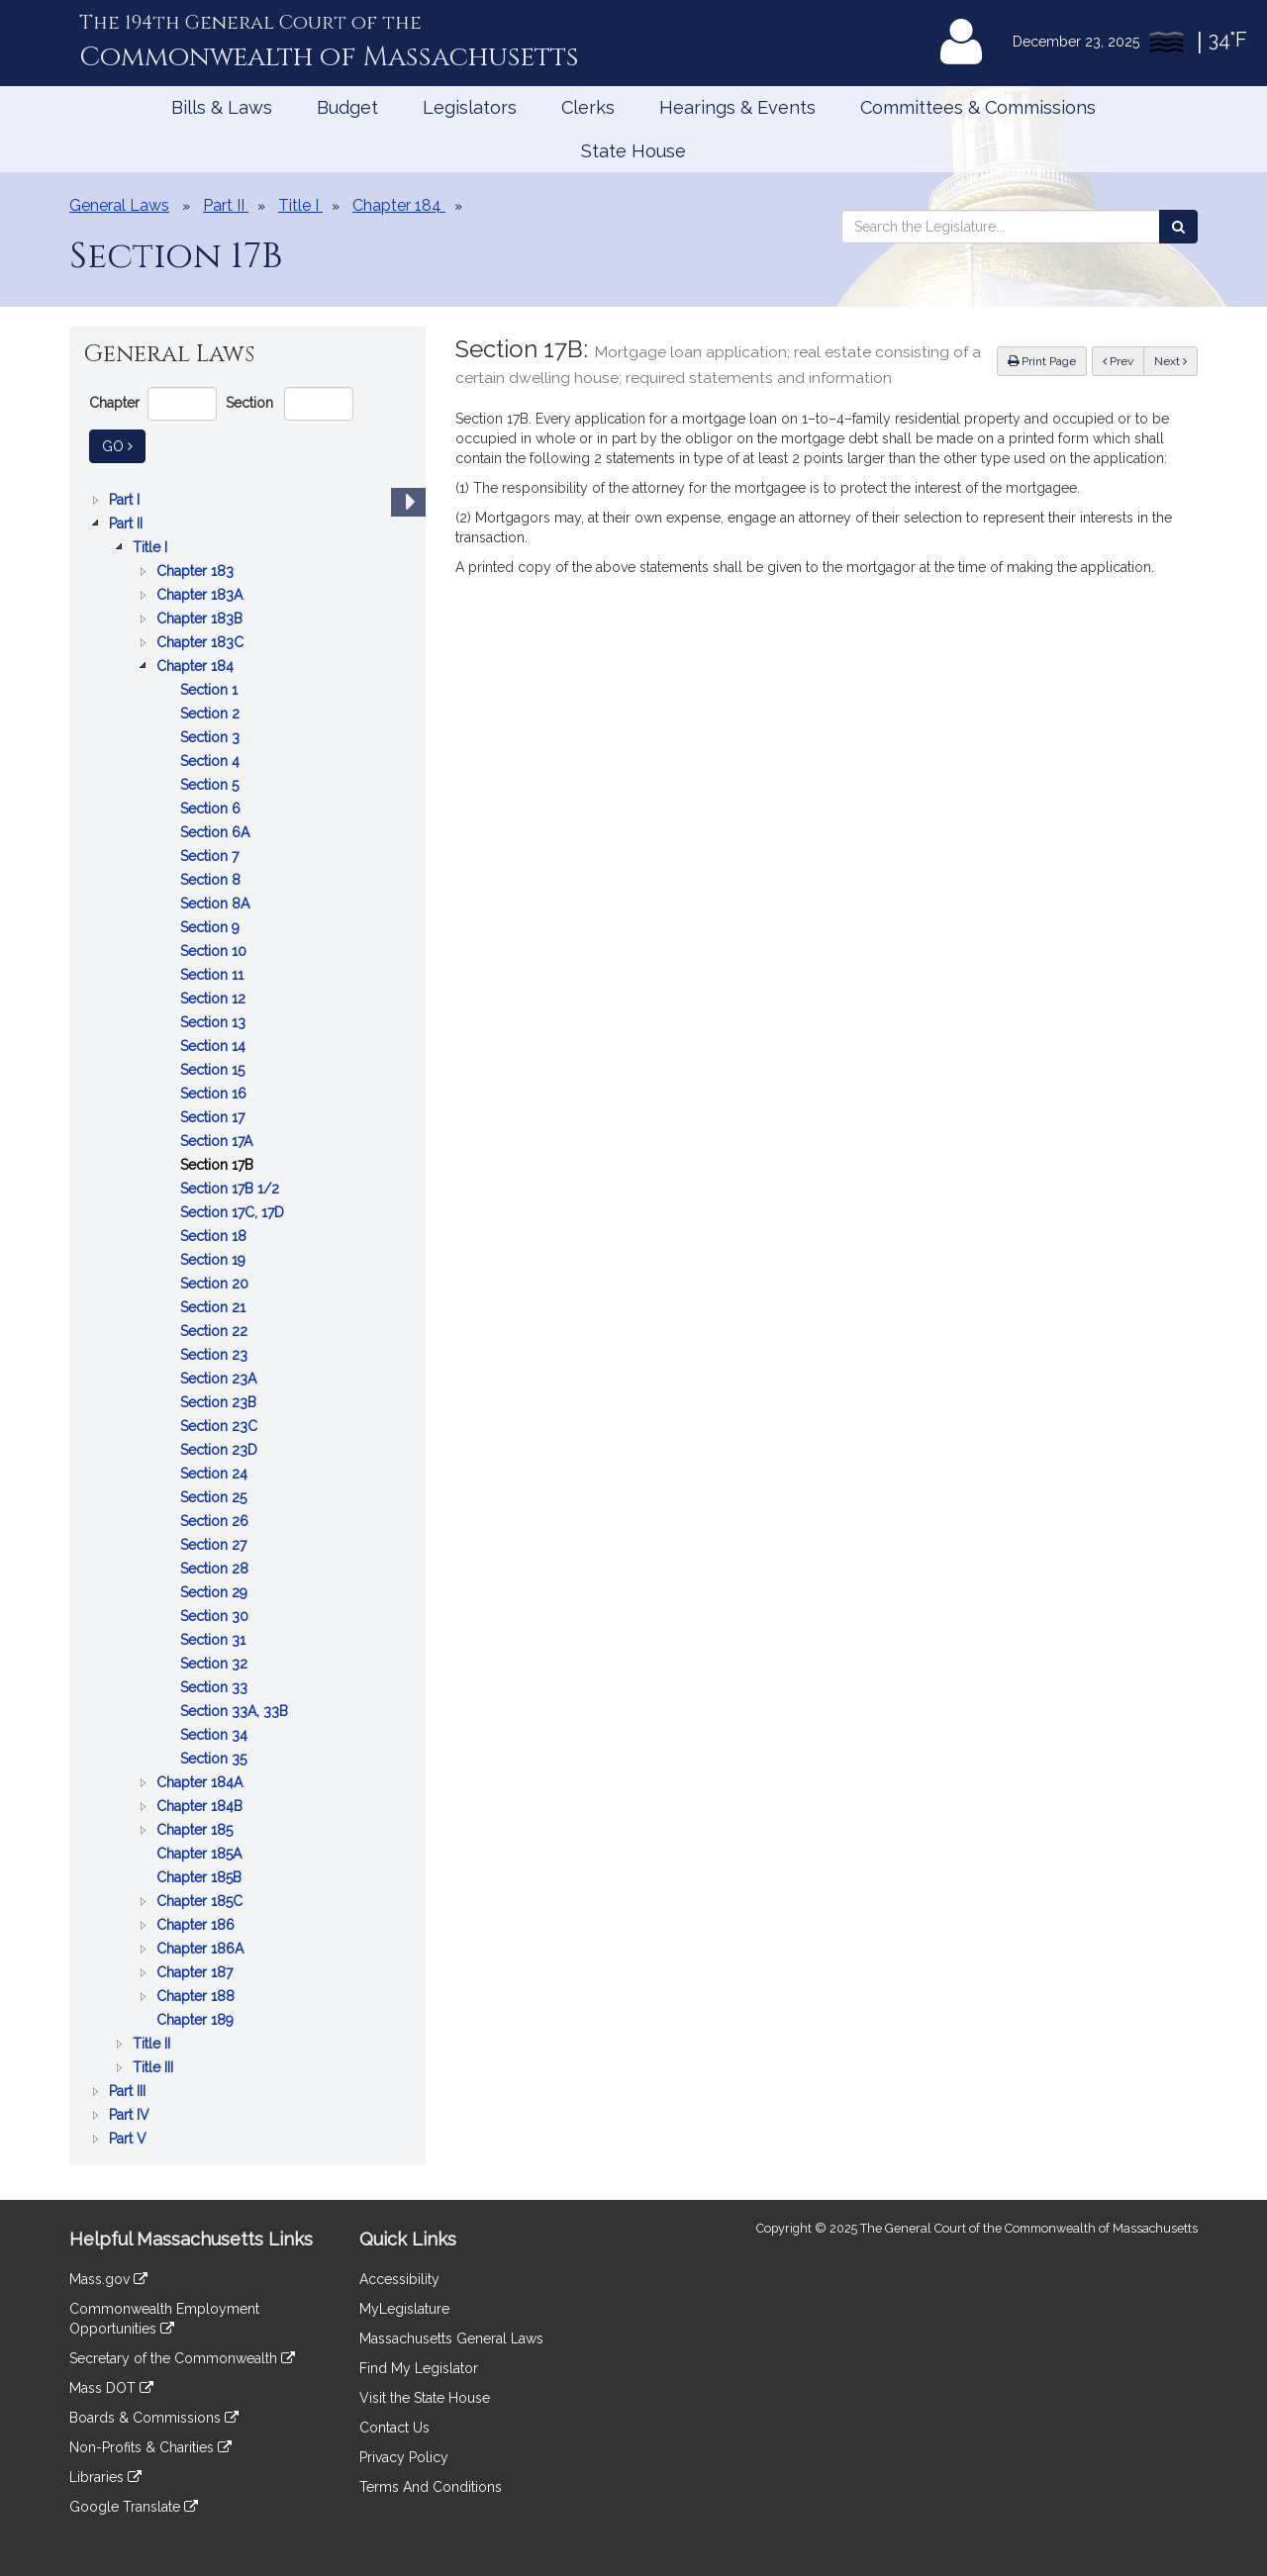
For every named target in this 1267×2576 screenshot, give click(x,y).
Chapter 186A (201, 1948)
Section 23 (215, 1355)
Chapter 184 (197, 666)
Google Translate (133, 2507)
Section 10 (215, 951)
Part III (129, 2091)
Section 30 (216, 1616)
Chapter (114, 403)
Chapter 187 (196, 1972)
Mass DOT (111, 2388)
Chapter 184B (201, 1806)
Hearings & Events (737, 107)
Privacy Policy (403, 2457)
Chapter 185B (200, 1877)
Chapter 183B (201, 618)
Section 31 (214, 1640)
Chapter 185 (196, 1830)
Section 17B (218, 1165)
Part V (129, 2138)
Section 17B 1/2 (231, 1188)
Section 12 (214, 998)
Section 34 (215, 1735)
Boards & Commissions (154, 2418)
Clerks (588, 107)
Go (124, 444)
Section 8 (212, 880)
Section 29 (215, 1592)
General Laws (119, 205)
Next (1170, 361)
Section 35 (215, 1758)
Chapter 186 (197, 1925)
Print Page (1042, 361)
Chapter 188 (197, 1996)
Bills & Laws (221, 107)
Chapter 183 (197, 571)
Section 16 (215, 1093)
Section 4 (212, 761)
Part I (126, 500)
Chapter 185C (201, 1901)
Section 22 (215, 1331)
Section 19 (214, 1260)
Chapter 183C (201, 642)
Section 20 (216, 1283)
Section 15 (214, 1070)
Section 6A (216, 832)
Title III (155, 2067)
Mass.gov (108, 2279)
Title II (153, 2043)
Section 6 (212, 808)
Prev (1123, 359)
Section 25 (215, 1497)
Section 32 (215, 1663)
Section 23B (220, 1402)
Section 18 (215, 1236)
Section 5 (211, 785)
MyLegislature (404, 2309)
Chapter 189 (197, 2020)
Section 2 (212, 713)
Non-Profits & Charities (150, 2447)
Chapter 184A (201, 1782)
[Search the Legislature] (1178, 226)
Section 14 (214, 1046)
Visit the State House (424, 2398)
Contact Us (394, 2427)
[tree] (247, 1319)
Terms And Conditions (430, 2487)
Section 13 (214, 1022)
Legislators (470, 107)
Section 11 (213, 975)
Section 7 (211, 856)
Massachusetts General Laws (451, 2338)
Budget (347, 107)
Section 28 (216, 1568)
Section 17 (214, 1117)
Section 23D (220, 1450)
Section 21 (214, 1307)
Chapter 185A (200, 1853)
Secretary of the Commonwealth (182, 2358)
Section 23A (220, 1378)
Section (249, 403)
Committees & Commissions (978, 107)
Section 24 (215, 1473)
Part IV (131, 2115)
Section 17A (218, 1141)
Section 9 (212, 927)
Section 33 (215, 1687)
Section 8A (216, 903)
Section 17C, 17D (234, 1212)
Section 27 (215, 1545)
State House (633, 151)
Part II (127, 523)
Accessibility (399, 2279)
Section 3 (212, 737)
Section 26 (216, 1521)
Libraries (105, 2477)
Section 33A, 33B (236, 1711)
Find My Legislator (418, 2368)
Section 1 (211, 690)
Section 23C (220, 1426)
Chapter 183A (201, 595)
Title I (152, 547)
